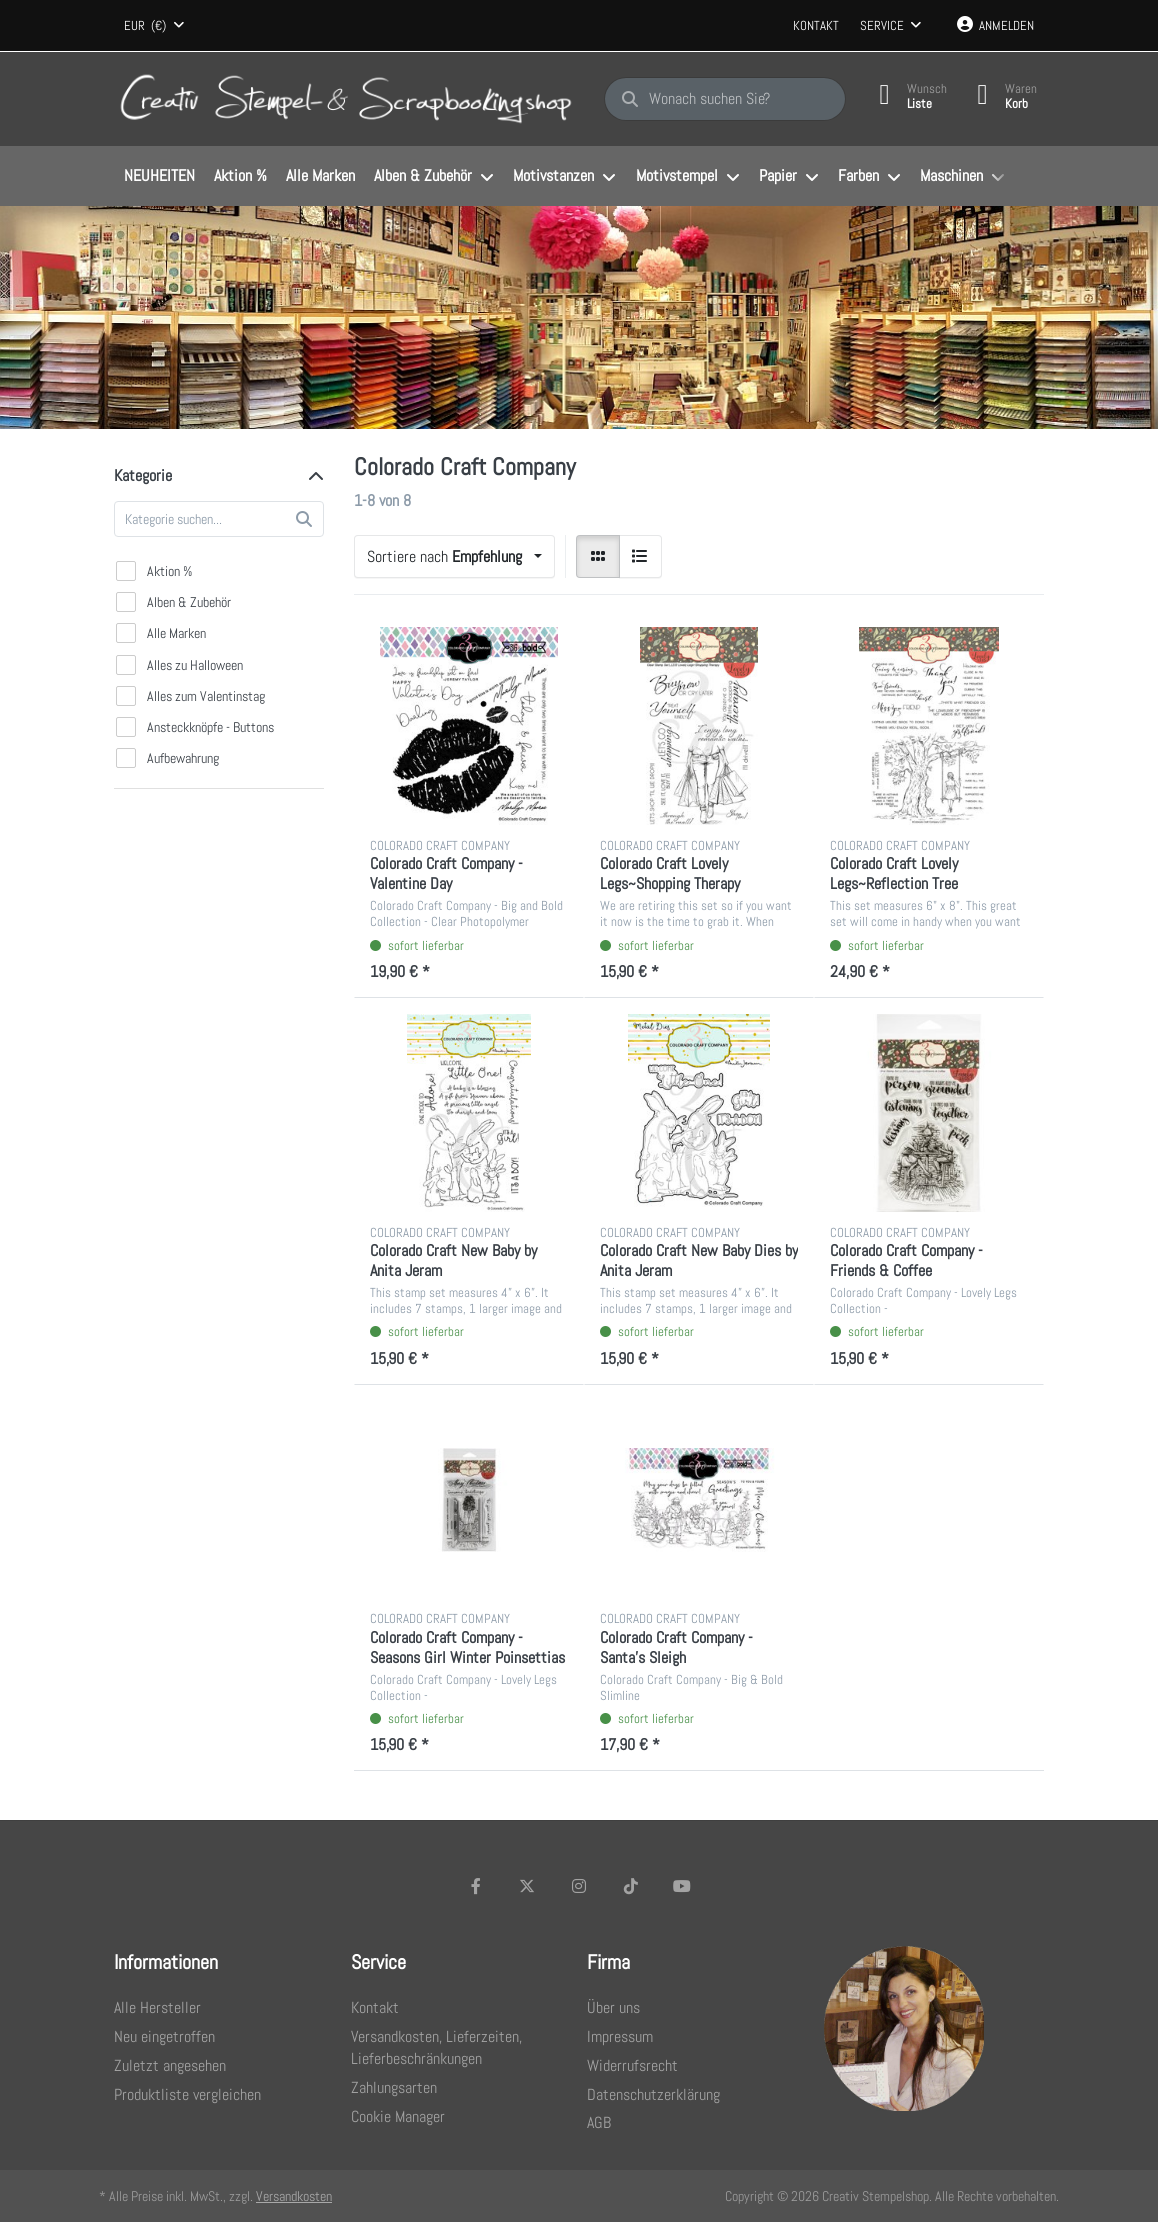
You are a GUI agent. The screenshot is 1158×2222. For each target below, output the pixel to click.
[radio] (598, 557)
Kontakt (816, 25)
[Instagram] (579, 1886)
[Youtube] (682, 1886)
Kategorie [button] (143, 475)
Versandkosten (294, 2196)
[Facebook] (476, 1886)
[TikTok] (631, 1886)
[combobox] (154, 26)
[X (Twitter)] (528, 1886)
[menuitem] (159, 177)
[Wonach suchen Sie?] (725, 99)
